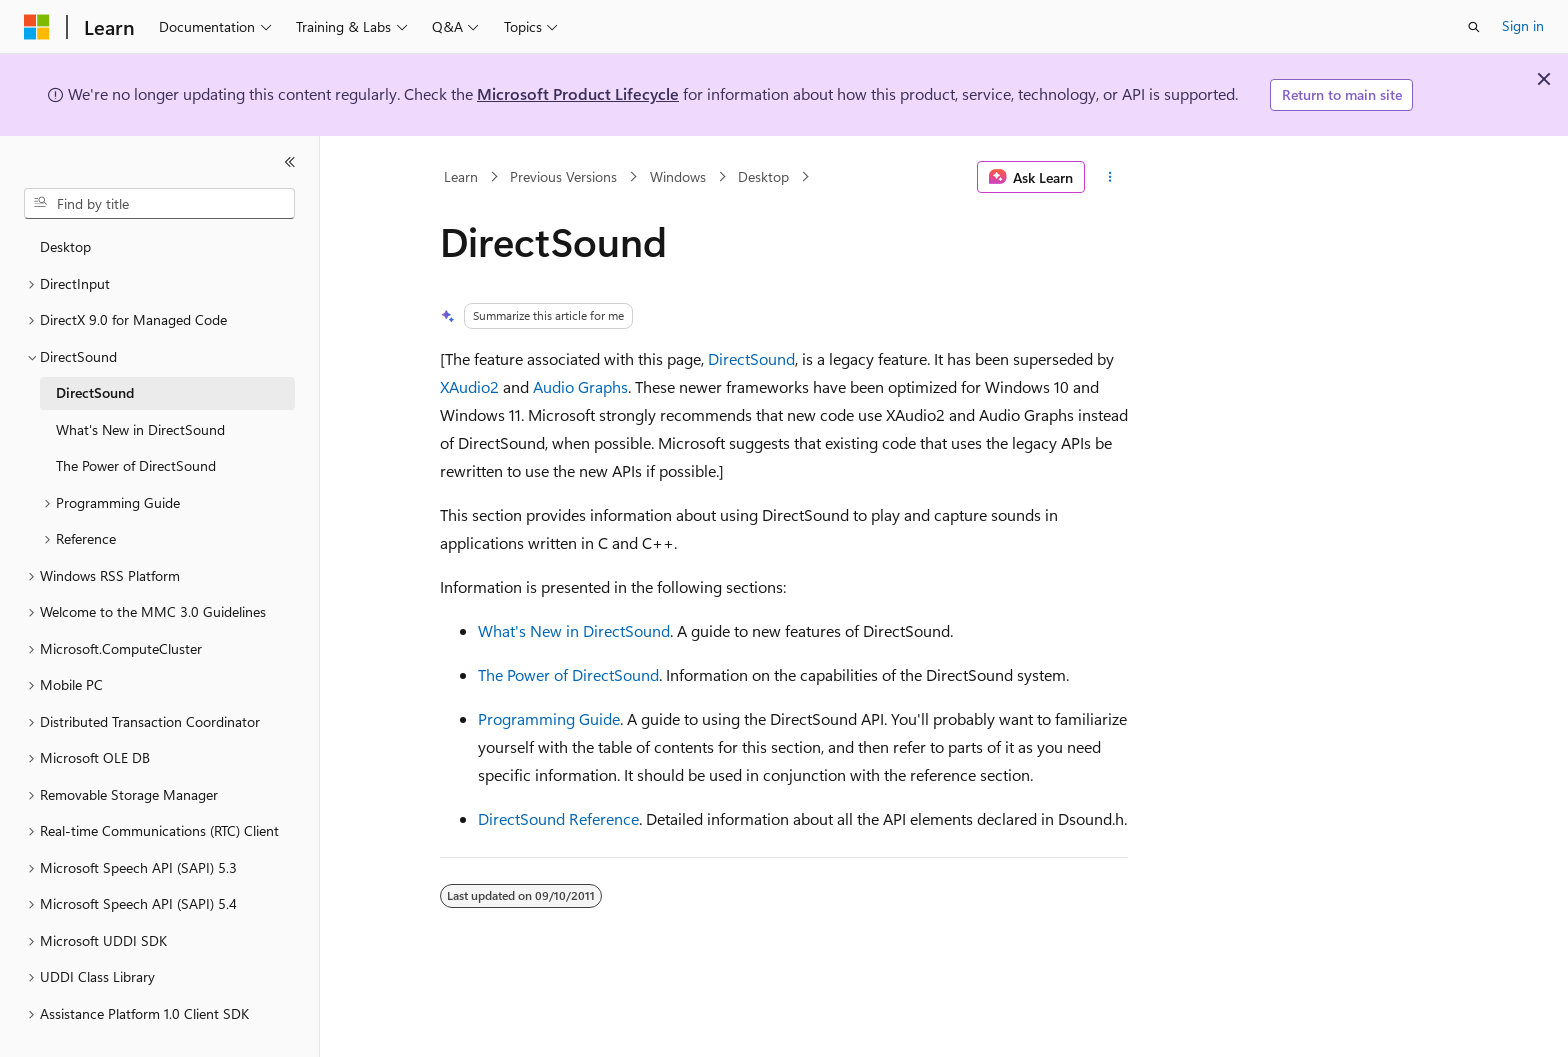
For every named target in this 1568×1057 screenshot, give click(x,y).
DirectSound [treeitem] (95, 392)
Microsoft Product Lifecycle (578, 93)
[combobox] (159, 204)
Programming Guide (549, 718)
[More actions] (1110, 177)
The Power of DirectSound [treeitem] (136, 465)
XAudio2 (469, 386)
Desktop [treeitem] (65, 246)
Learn (461, 176)
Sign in (1523, 25)
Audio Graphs (580, 386)
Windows (678, 176)
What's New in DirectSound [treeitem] (140, 429)
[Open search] (1474, 27)
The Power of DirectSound (568, 674)
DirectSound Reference (558, 818)
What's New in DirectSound (574, 630)
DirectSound (751, 358)
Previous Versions (563, 176)
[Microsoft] (37, 27)
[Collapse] (290, 162)
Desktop (763, 176)
